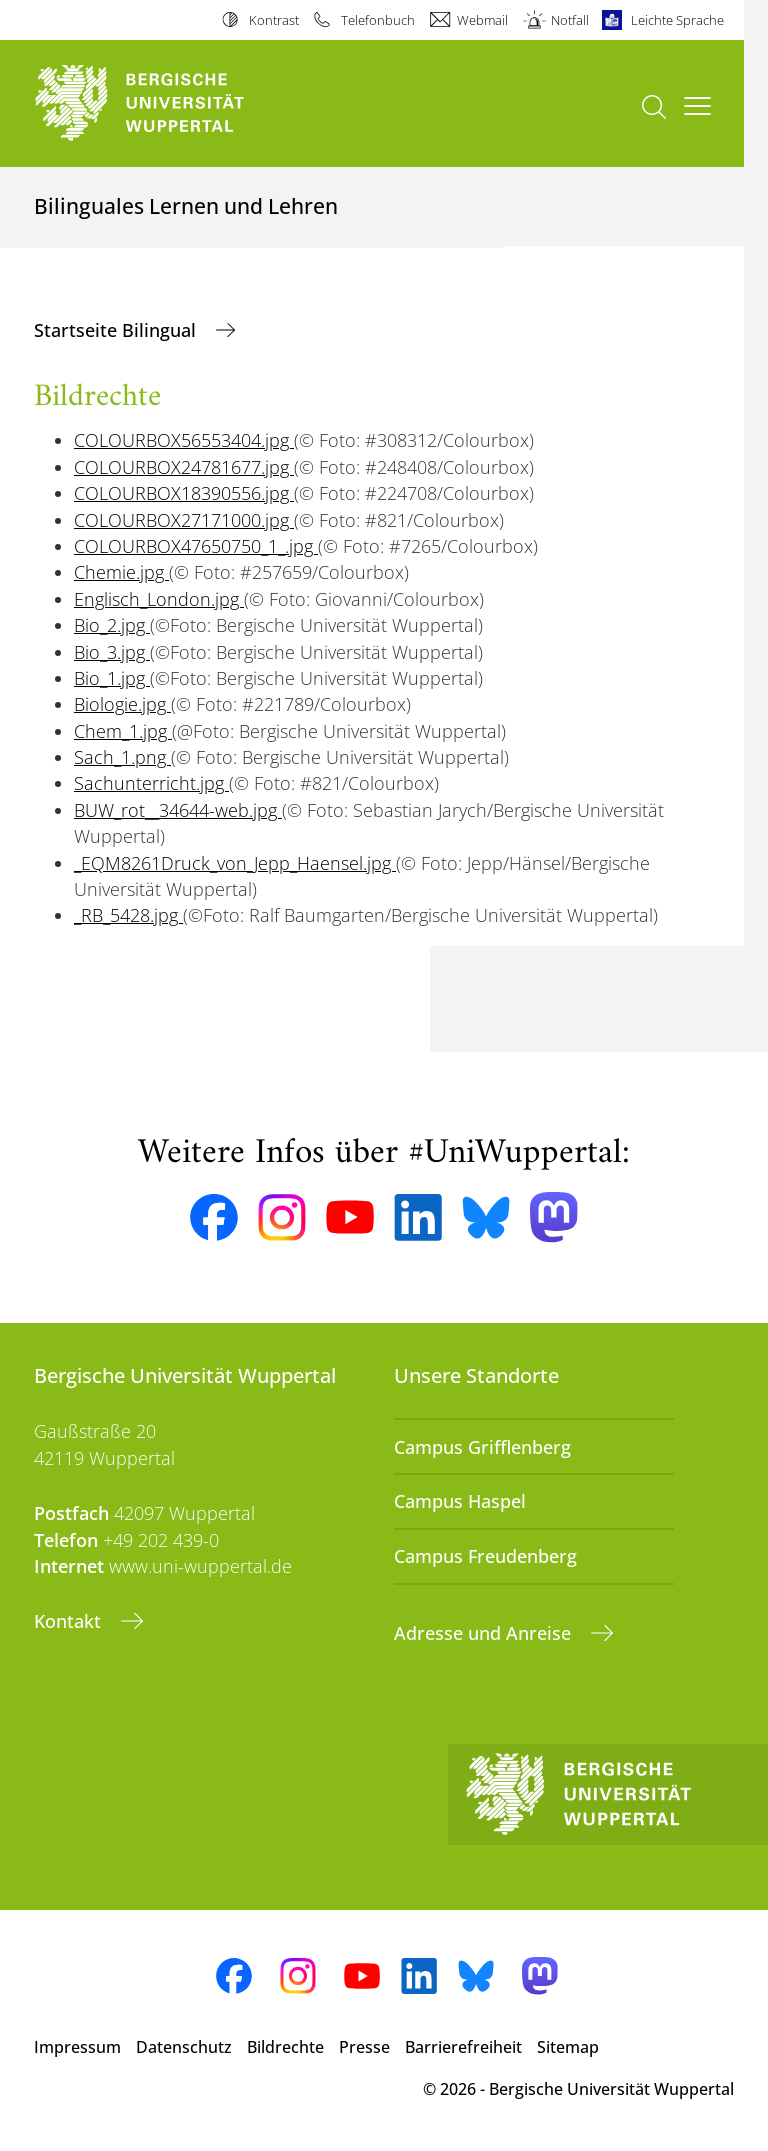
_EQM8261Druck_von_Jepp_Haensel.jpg (235, 863)
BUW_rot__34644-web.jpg (178, 810)
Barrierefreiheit (463, 2047)
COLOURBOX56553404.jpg (184, 440)
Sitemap (568, 2047)
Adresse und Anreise (485, 1633)
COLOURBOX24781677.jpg (184, 467)
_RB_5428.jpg (128, 915)
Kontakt (70, 1621)
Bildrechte (285, 2047)
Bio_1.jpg (112, 678)
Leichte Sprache (677, 20)
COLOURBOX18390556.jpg (184, 493)
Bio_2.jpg (112, 625)
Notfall (570, 20)
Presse (364, 2047)
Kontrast (274, 20)
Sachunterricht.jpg (151, 783)
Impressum (77, 2047)
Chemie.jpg (121, 572)
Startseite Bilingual (117, 330)
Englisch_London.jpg (159, 599)
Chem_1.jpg (123, 731)
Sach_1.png (122, 757)
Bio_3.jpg (112, 652)
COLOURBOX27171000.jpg (184, 520)
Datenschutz (184, 2047)
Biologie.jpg (122, 704)
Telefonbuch (378, 20)
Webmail (482, 20)
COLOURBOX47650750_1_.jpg (196, 546)
